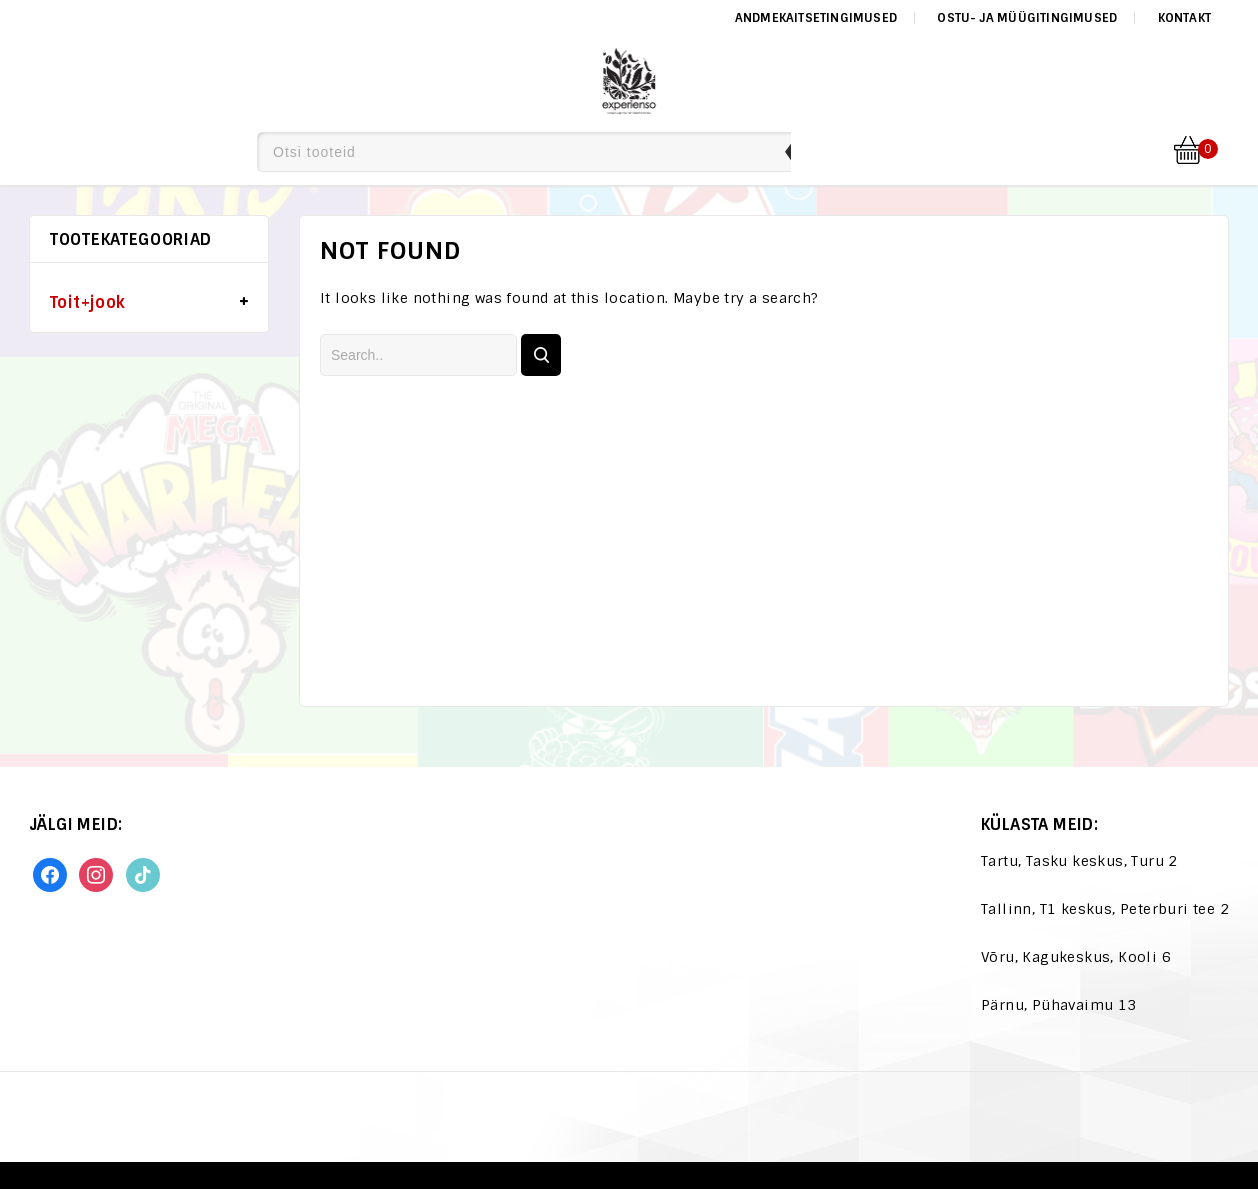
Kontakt (1184, 18)
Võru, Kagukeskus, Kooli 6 (1076, 957)
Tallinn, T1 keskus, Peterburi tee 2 (1105, 909)
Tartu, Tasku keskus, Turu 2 (1079, 861)
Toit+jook (88, 302)
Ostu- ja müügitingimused (1027, 18)
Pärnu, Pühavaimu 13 (1059, 1005)
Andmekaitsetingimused (816, 18)
